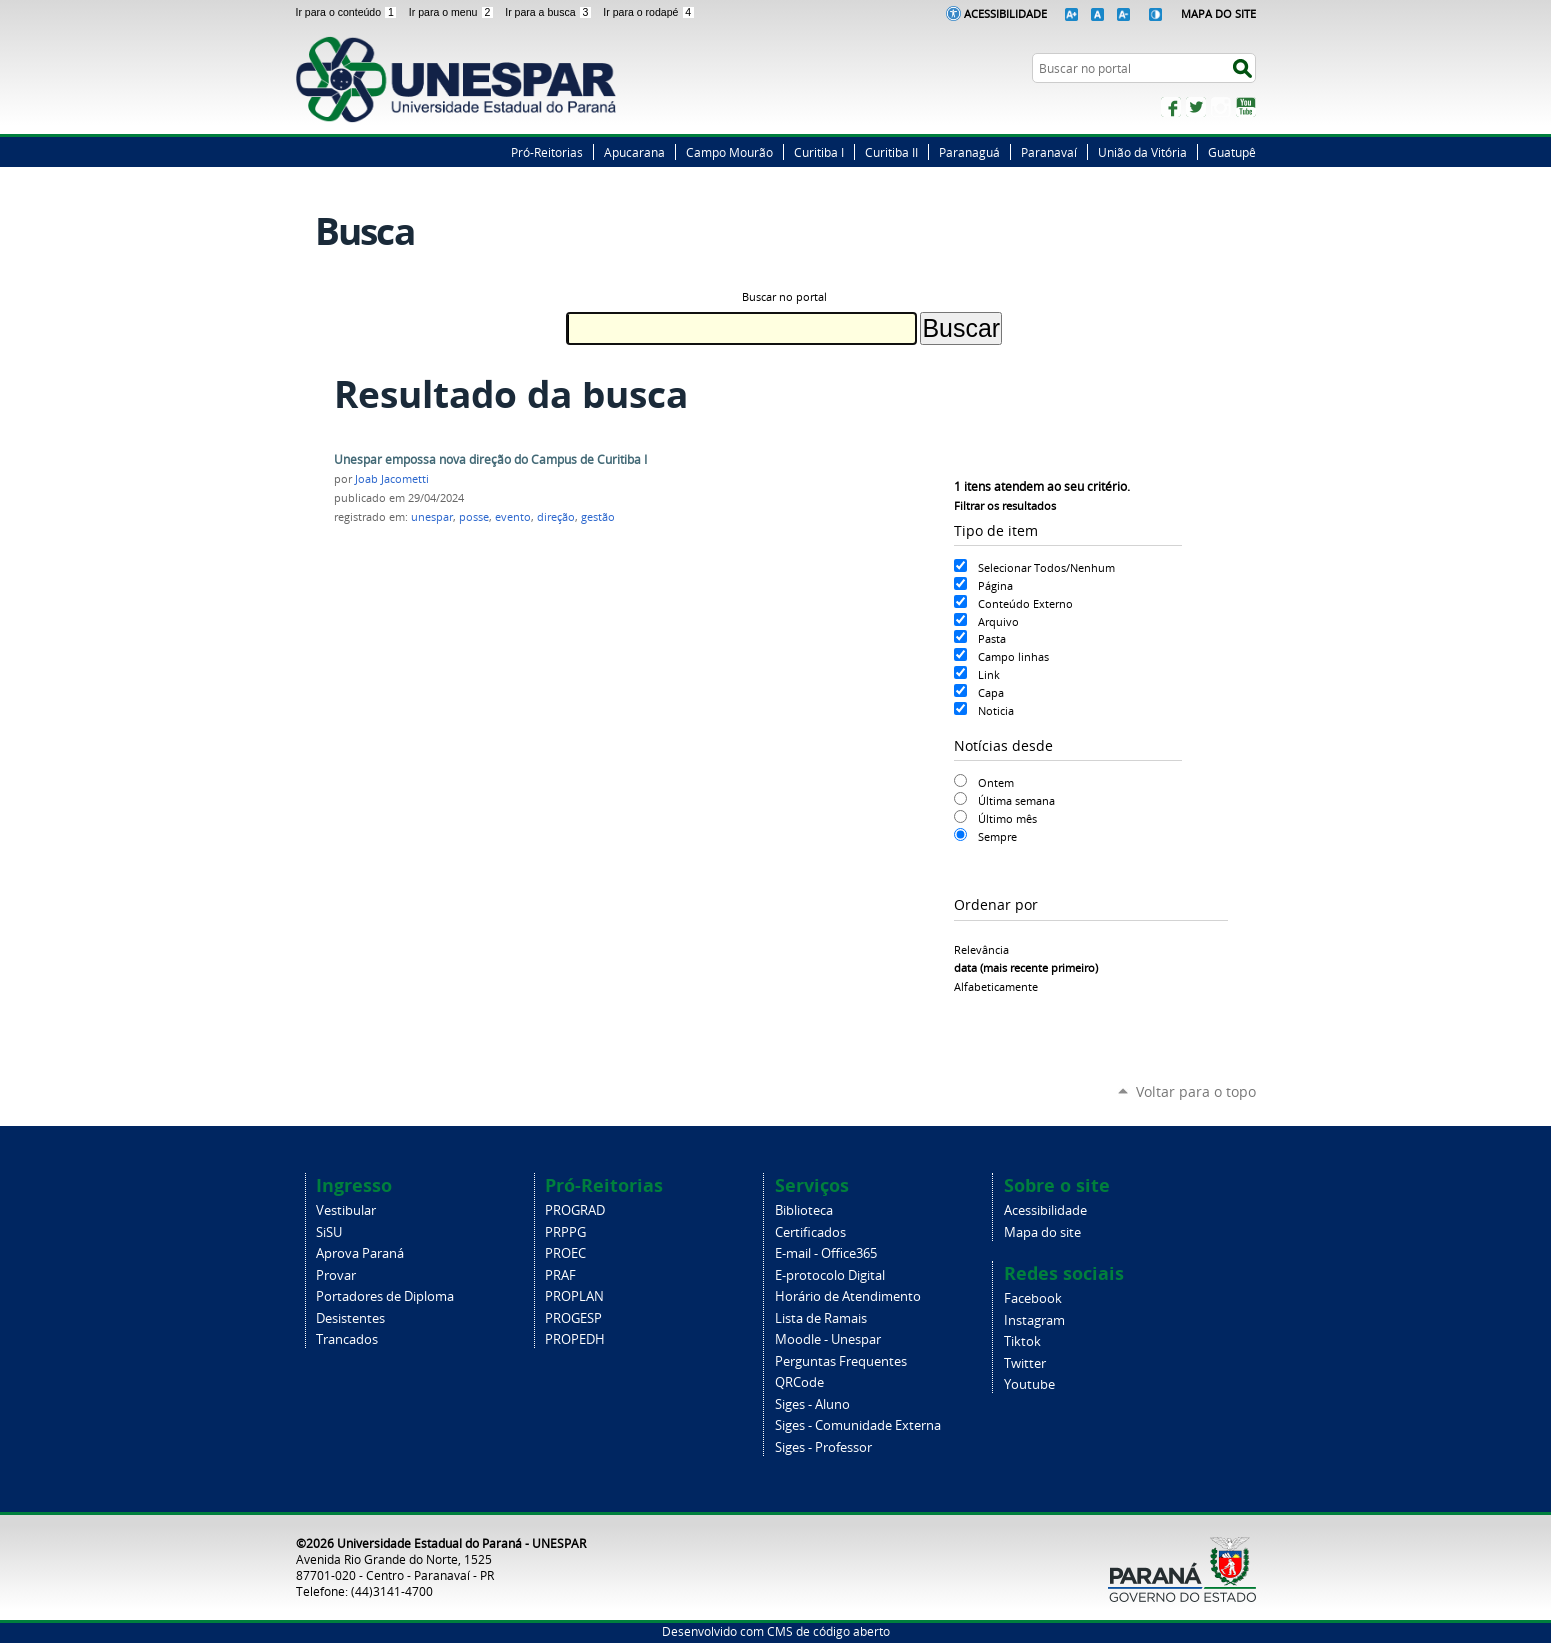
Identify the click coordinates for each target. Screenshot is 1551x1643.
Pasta (992, 638)
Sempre (997, 836)
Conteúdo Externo (1025, 603)
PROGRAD (575, 1210)
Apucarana (634, 152)
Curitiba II (891, 152)
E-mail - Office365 (826, 1253)
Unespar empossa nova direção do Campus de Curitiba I (490, 459)
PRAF (560, 1275)
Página (995, 585)
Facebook (1171, 107)
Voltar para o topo (1196, 1091)
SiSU (329, 1232)
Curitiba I (819, 152)
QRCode (799, 1382)
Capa (991, 692)
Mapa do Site (1218, 13)
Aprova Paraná (360, 1253)
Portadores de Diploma (385, 1296)
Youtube (1029, 1384)
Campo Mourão (729, 152)
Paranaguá (969, 152)
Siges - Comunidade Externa (858, 1425)
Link (989, 674)
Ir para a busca (550, 12)
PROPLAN (574, 1296)
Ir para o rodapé (649, 12)
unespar (432, 517)
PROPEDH (575, 1339)
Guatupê (1232, 152)
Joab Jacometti (392, 479)
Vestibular (346, 1210)
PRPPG (565, 1232)
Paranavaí (1049, 152)
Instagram (1221, 107)
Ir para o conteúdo (348, 12)
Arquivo (998, 621)
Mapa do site (1042, 1232)
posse (474, 517)
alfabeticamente (996, 986)
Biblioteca (804, 1210)
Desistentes (350, 1318)
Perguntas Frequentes (841, 1361)
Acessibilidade (1005, 13)
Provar (336, 1275)
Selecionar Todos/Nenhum (1046, 567)
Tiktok (1022, 1341)
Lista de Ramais (821, 1318)
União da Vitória (1142, 152)
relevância (981, 949)
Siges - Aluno (812, 1404)
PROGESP (573, 1318)
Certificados (810, 1232)
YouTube (1246, 107)
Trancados (347, 1339)
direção (556, 517)
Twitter (1196, 107)
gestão (598, 517)
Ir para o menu (453, 12)
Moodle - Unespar (828, 1339)
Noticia (996, 710)
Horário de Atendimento (848, 1296)
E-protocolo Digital (830, 1275)
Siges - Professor (823, 1447)
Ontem (996, 782)
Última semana (1016, 800)
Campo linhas (1013, 656)
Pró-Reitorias (547, 152)
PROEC (565, 1253)
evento (513, 517)
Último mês (1007, 818)
